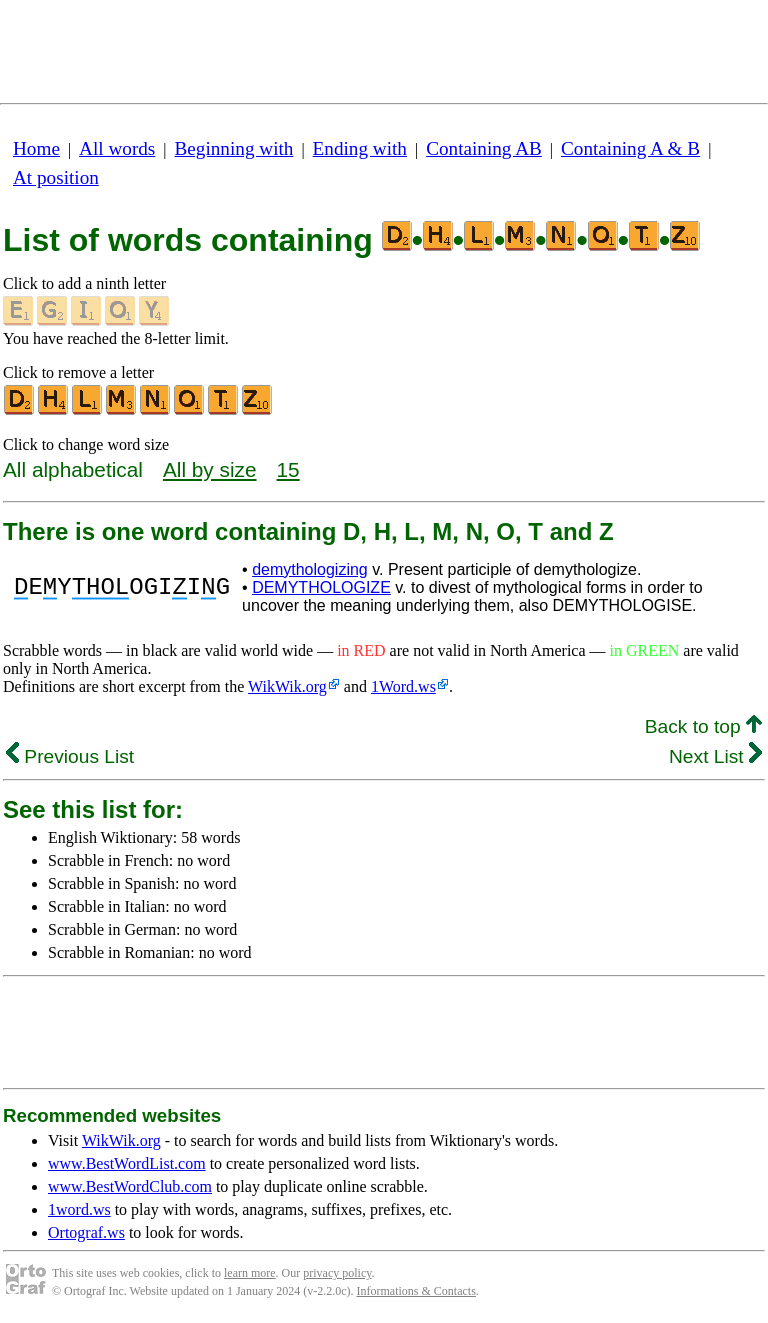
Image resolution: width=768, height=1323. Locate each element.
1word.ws (79, 1209)
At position (56, 177)
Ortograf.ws (86, 1232)
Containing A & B (630, 148)
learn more (250, 1273)
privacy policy (337, 1273)
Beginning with (234, 148)
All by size (210, 469)
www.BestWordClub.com (130, 1186)
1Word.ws (403, 686)
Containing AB (484, 148)
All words (117, 148)
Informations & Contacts (416, 1291)
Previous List (70, 756)
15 (288, 469)
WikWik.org (287, 686)
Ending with (360, 148)
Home (36, 148)
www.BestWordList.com (127, 1163)
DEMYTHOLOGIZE (321, 587)
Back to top (703, 726)
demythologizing (310, 569)
